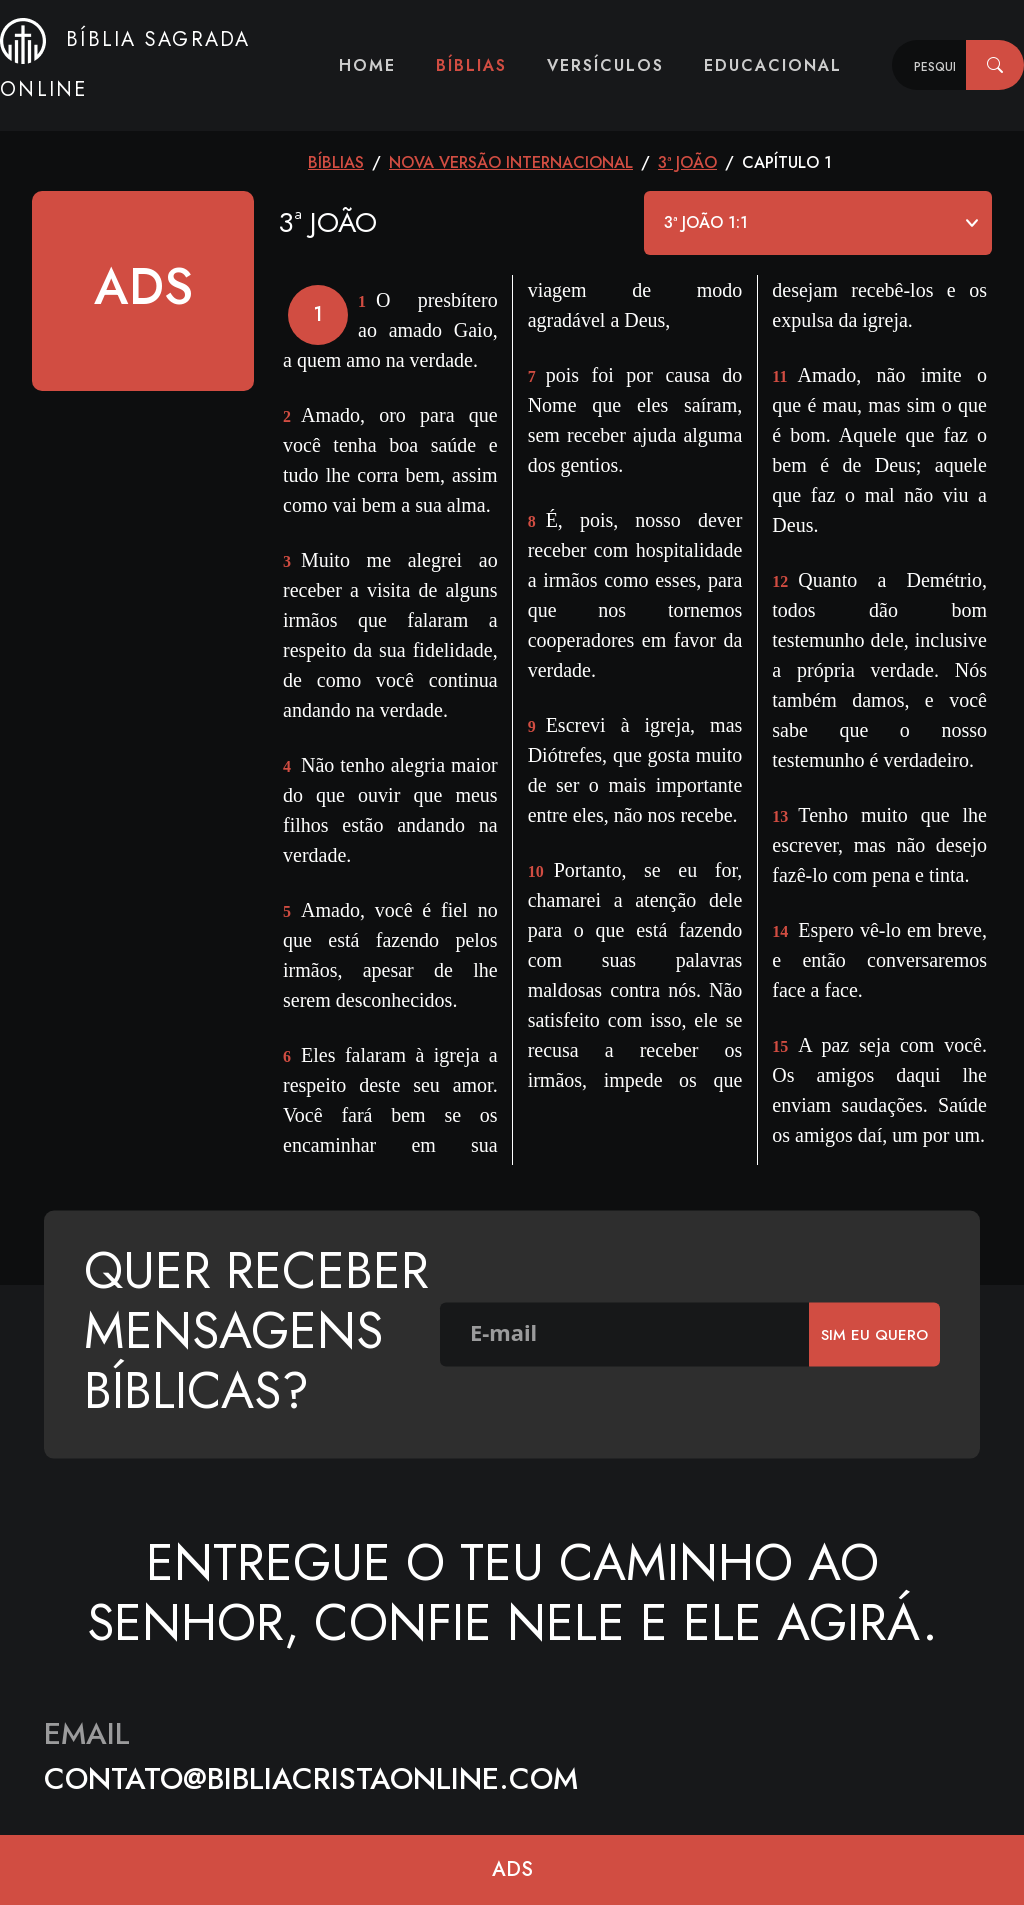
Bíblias (471, 65)
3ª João (687, 162)
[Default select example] (818, 223)
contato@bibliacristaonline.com (311, 1778)
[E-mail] (625, 1335)
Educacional (773, 65)
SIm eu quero (874, 1334)
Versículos (605, 65)
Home (367, 65)
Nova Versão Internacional (511, 162)
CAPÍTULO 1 (787, 162)
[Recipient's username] (929, 65)
